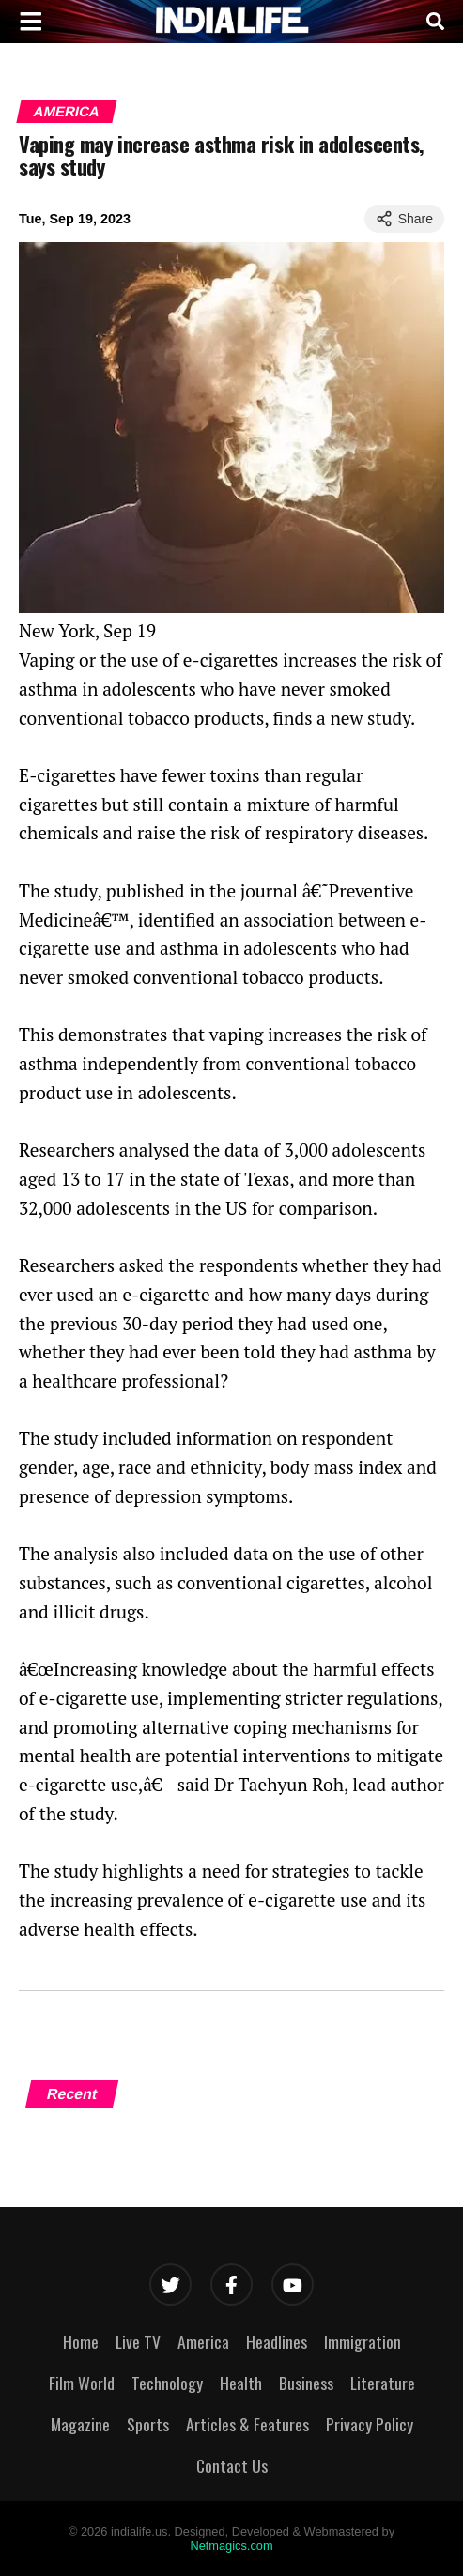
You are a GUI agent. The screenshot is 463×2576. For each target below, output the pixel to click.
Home (81, 2341)
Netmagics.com (231, 2545)
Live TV (138, 2341)
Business (306, 2382)
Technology (167, 2382)
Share (404, 218)
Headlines (276, 2341)
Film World (82, 2382)
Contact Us (232, 2465)
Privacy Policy (369, 2424)
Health (241, 2382)
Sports (148, 2424)
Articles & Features (247, 2424)
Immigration (362, 2341)
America (66, 111)
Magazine (80, 2424)
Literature (382, 2382)
